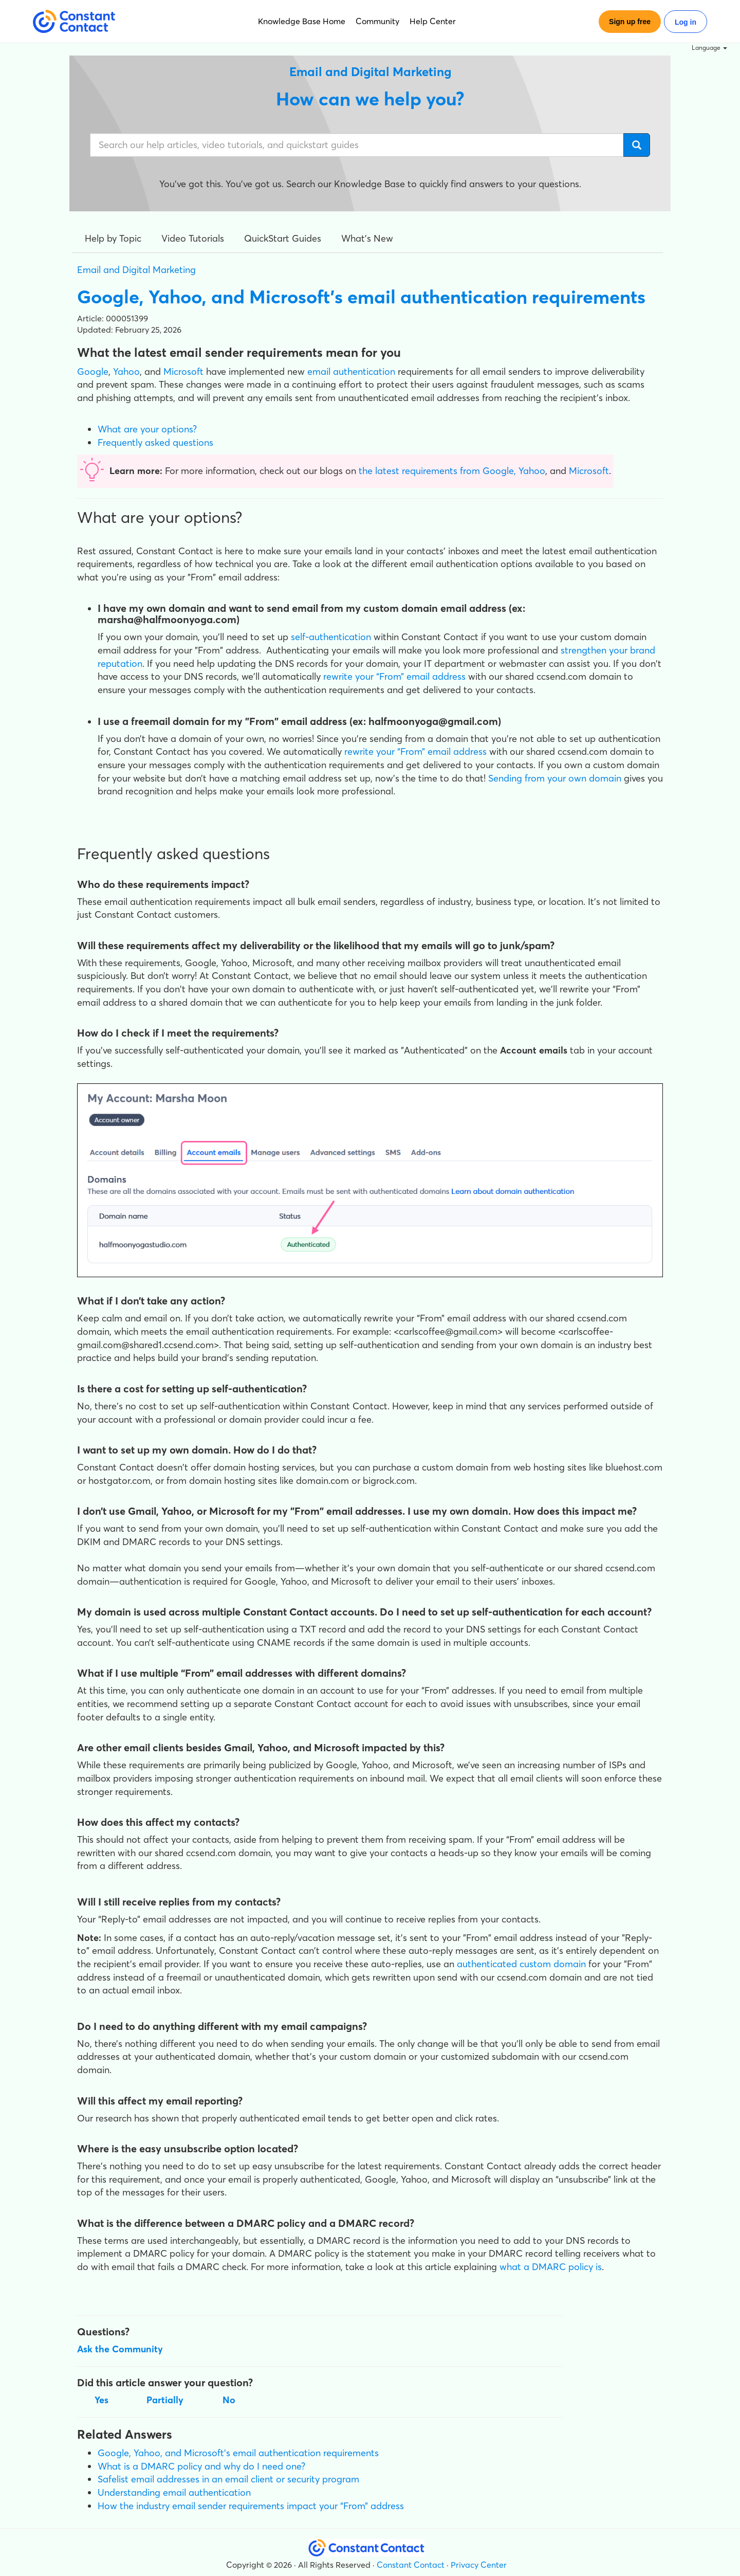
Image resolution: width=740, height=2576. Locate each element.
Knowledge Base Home (301, 21)
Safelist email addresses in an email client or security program (228, 2479)
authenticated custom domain (521, 1964)
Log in (685, 22)
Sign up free (630, 21)
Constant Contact (411, 2565)
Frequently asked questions (155, 442)
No (229, 2400)
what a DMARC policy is (550, 2267)
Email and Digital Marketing (136, 270)
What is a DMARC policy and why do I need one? (201, 2466)
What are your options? (147, 429)
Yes (101, 2400)
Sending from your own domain (554, 778)
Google (92, 371)
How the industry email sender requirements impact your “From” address (251, 2506)
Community (377, 21)
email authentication (351, 371)
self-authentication (331, 637)
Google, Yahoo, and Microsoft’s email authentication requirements (238, 2453)
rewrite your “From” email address (394, 676)
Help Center (433, 21)
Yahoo (126, 371)
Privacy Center (479, 2565)
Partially (164, 2400)
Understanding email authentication (174, 2492)
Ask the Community (120, 2349)
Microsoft (183, 371)
